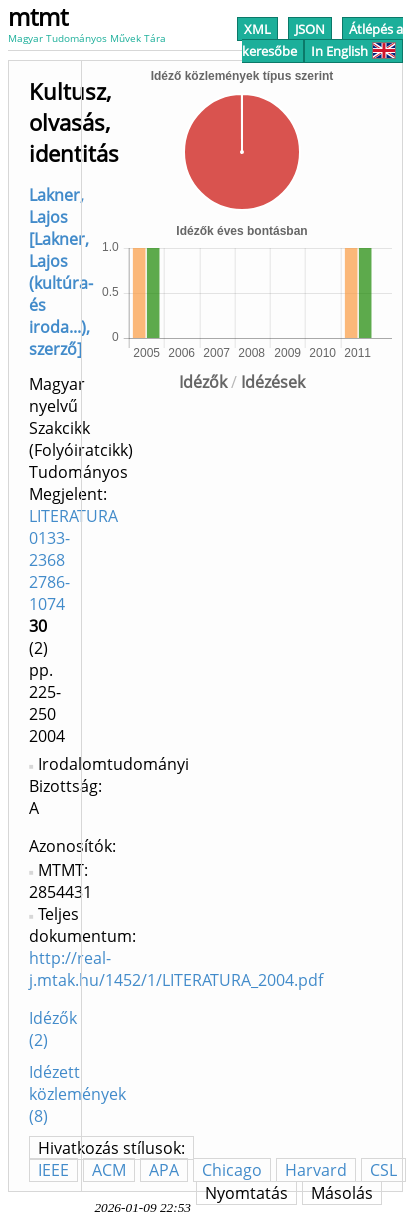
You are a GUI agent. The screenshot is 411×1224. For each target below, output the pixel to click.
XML (257, 29)
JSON (310, 29)
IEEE (53, 1170)
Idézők (203, 382)
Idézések (273, 382)
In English (353, 51)
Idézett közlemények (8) (77, 1094)
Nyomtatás (246, 1193)
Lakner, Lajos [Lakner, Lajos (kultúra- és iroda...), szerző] (61, 272)
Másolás (342, 1193)
